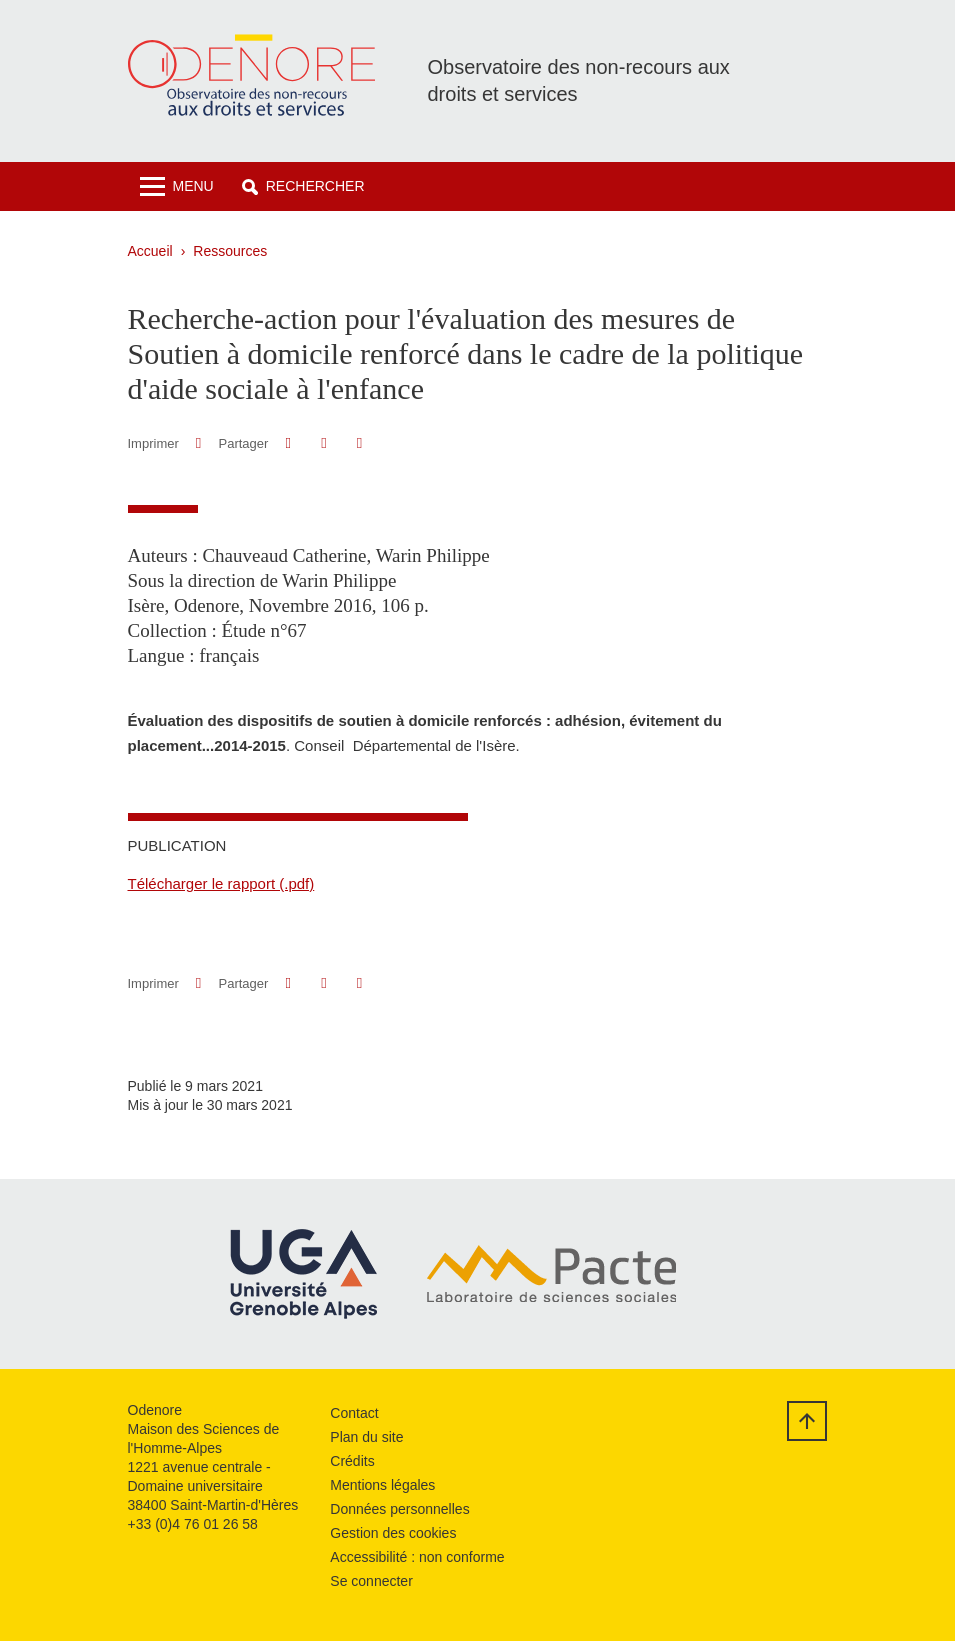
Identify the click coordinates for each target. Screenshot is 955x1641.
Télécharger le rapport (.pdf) (221, 883)
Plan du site (366, 1437)
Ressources (230, 251)
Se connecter (371, 1581)
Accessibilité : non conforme (417, 1557)
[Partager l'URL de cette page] (359, 443)
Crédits (352, 1461)
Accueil (150, 251)
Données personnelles (399, 1509)
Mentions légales (382, 1485)
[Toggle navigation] (177, 186)
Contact (354, 1413)
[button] (303, 186)
